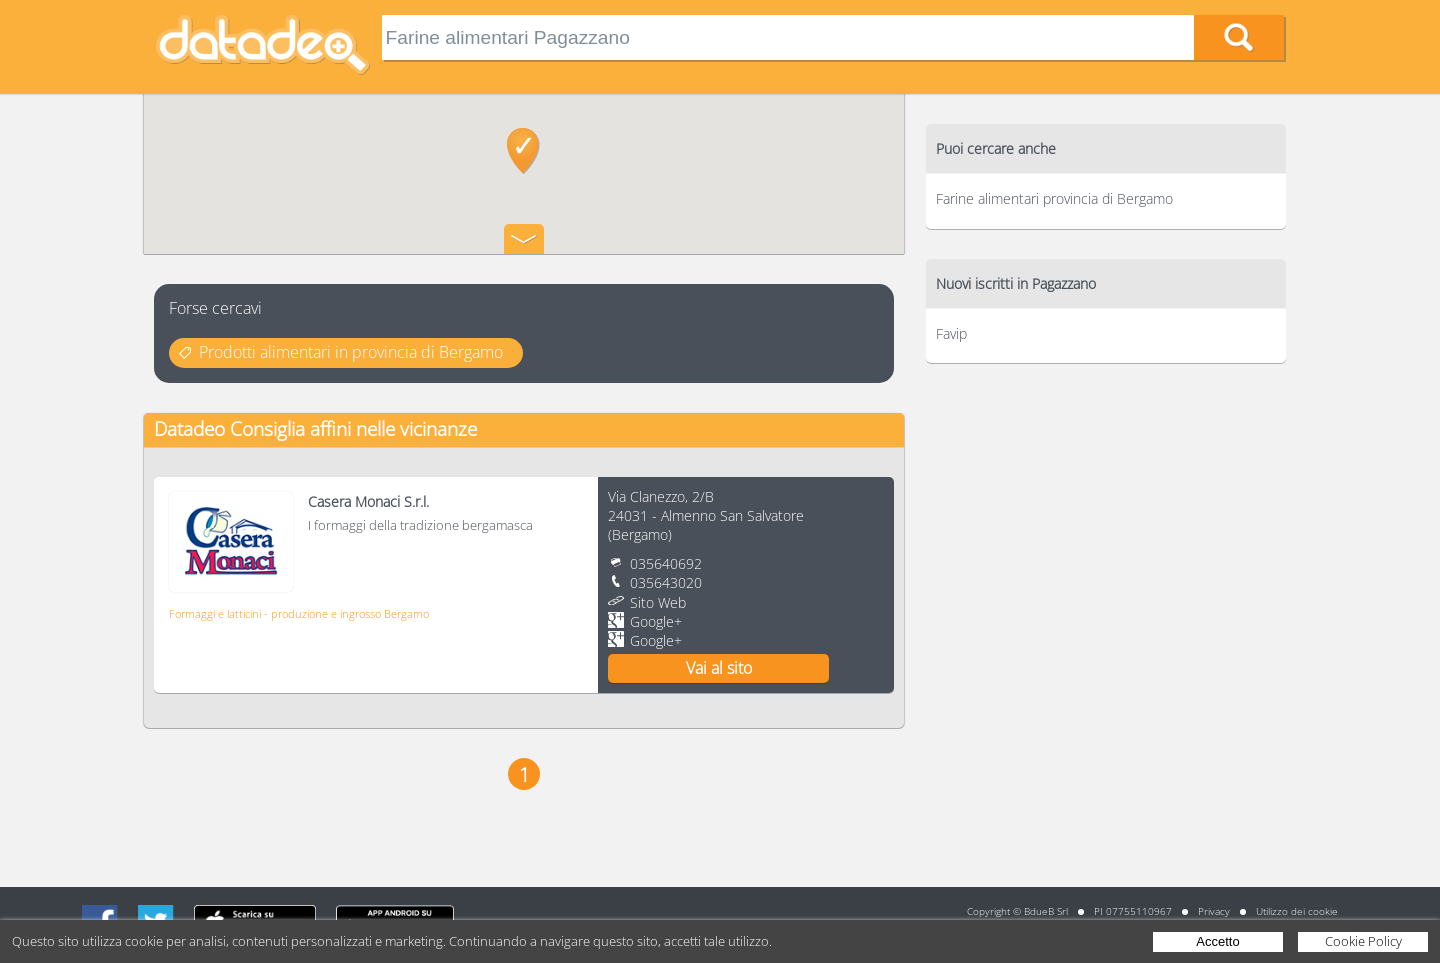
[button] (523, 151)
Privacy (1214, 911)
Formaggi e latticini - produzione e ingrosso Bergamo (299, 613)
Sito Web (658, 602)
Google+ (656, 621)
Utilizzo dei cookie (1297, 911)
